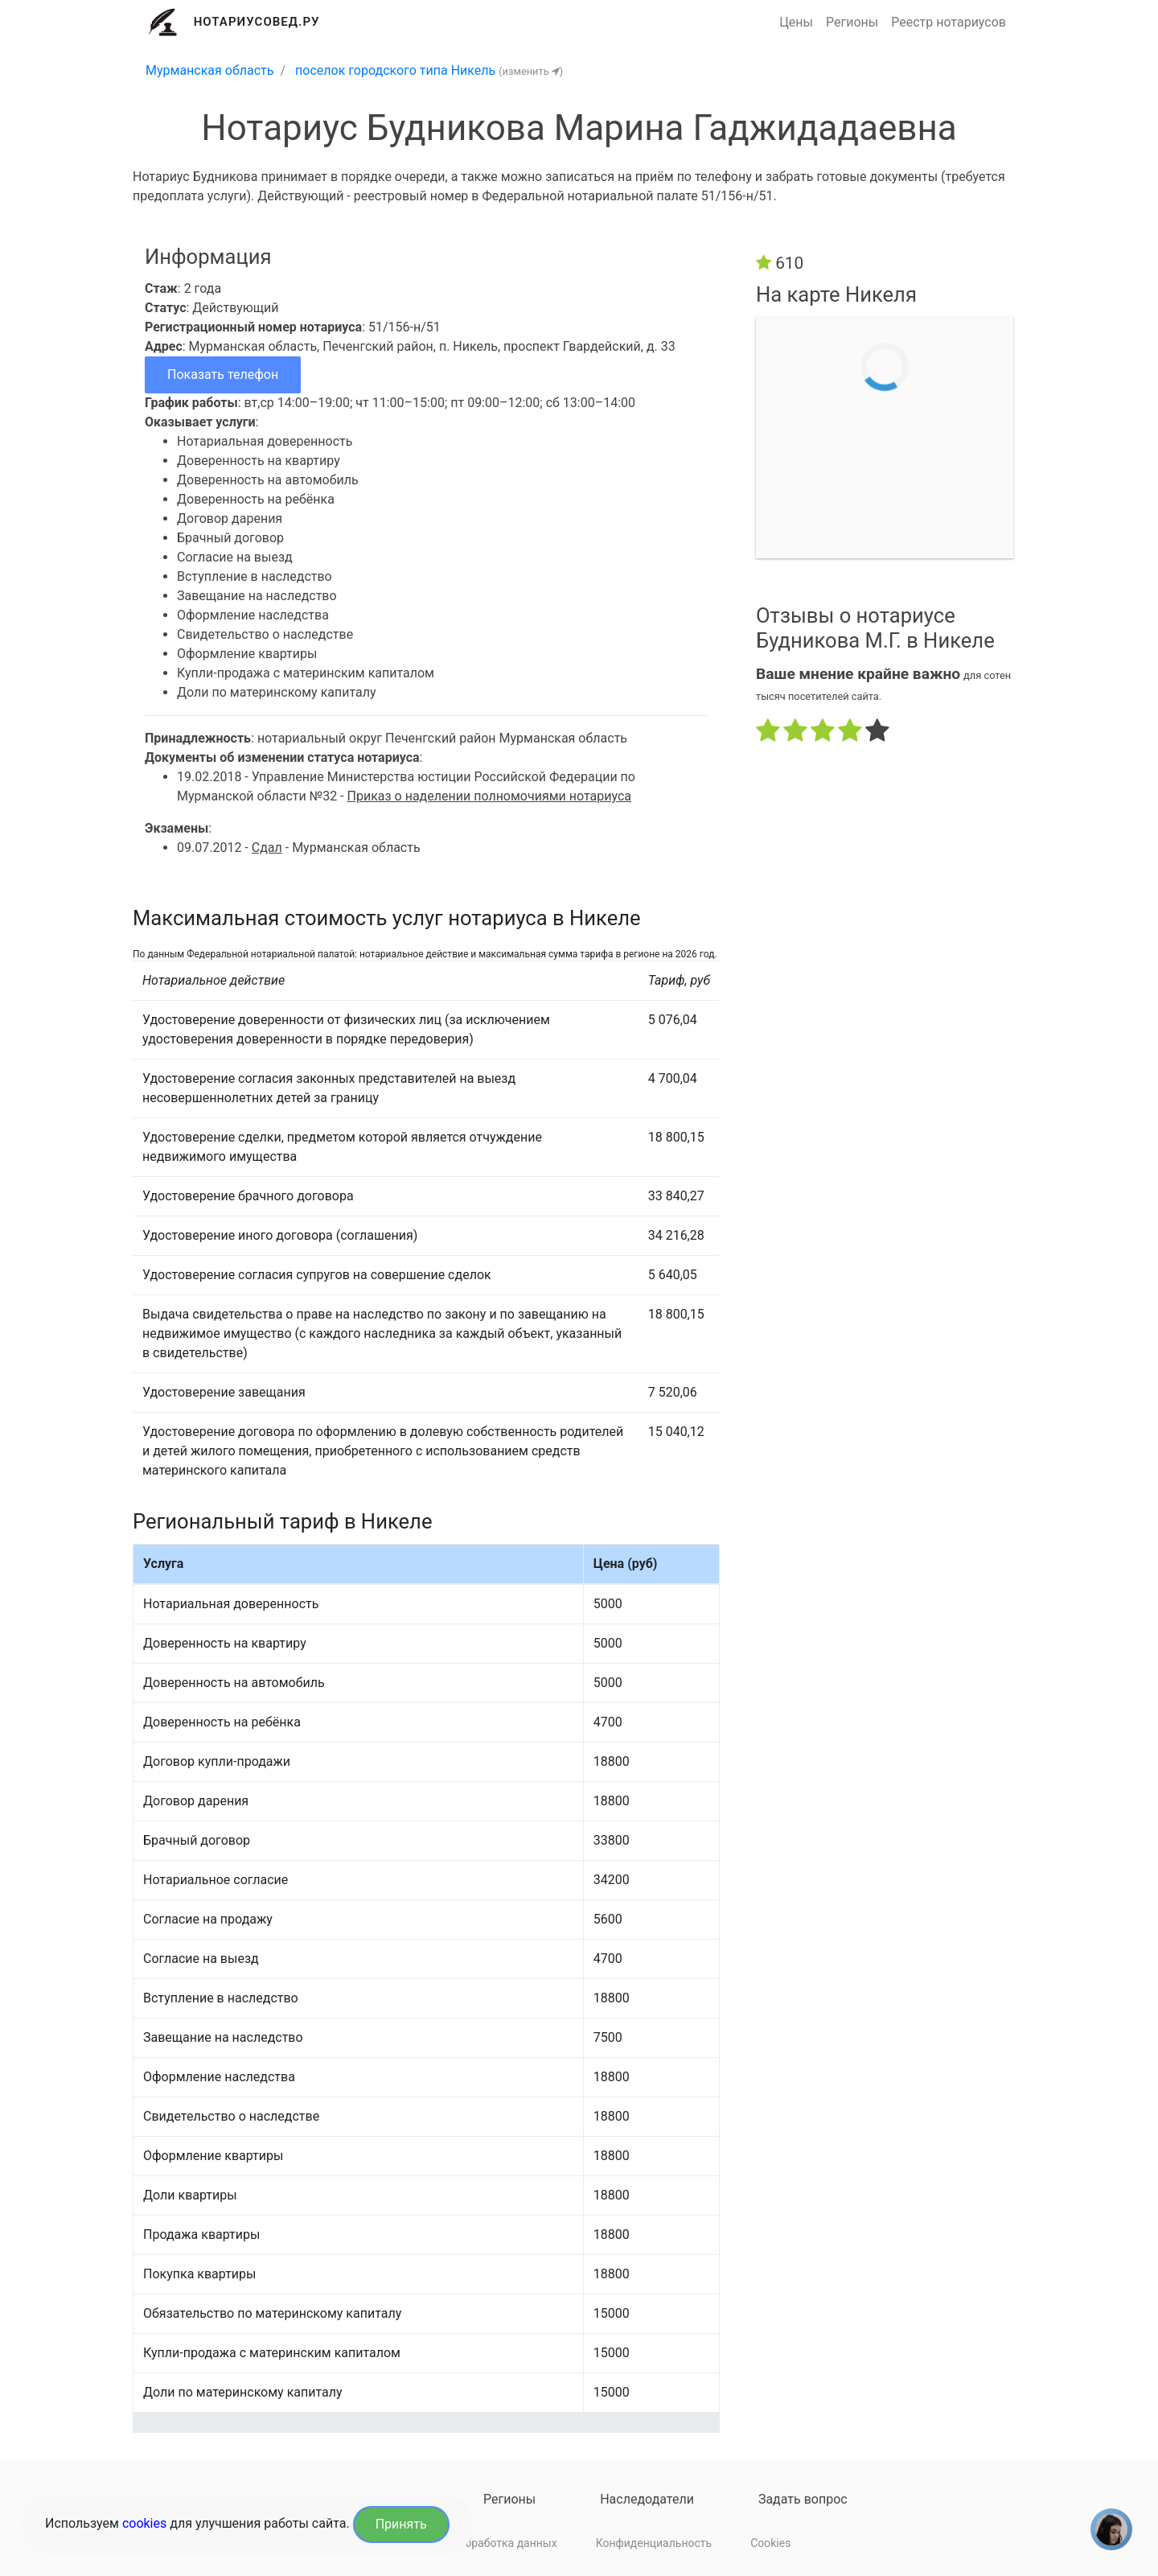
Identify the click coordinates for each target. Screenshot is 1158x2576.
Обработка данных (507, 2543)
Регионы (852, 22)
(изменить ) (531, 71)
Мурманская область (209, 70)
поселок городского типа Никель (395, 70)
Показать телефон (222, 374)
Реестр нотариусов (948, 22)
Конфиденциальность (654, 2543)
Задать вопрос (803, 2499)
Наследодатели (647, 2499)
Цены (796, 22)
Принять (401, 2524)
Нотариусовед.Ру (257, 21)
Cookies (770, 2543)
